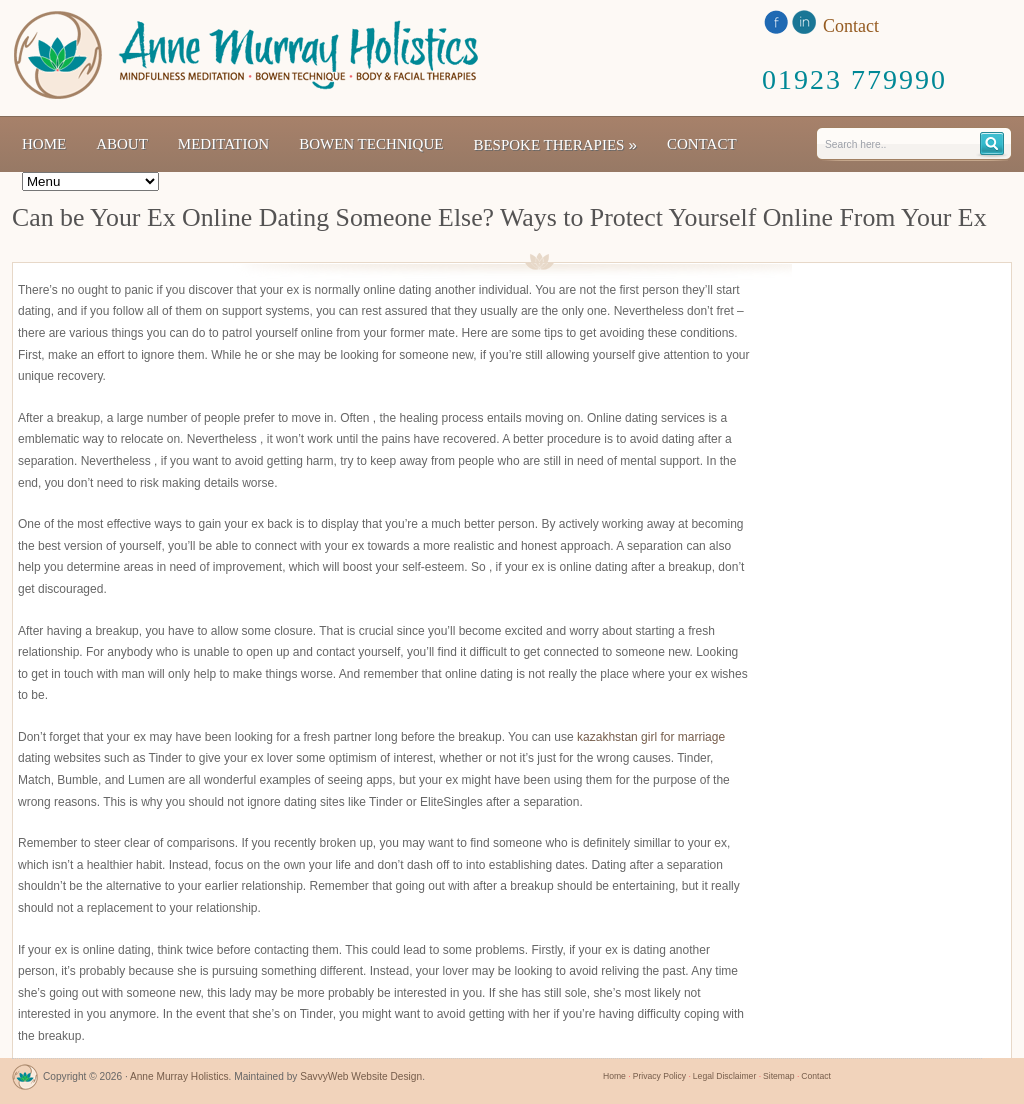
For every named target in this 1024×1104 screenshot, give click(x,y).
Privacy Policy (659, 1076)
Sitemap (778, 1076)
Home (44, 144)
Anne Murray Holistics (179, 1076)
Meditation (223, 144)
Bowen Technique (371, 144)
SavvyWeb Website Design (361, 1076)
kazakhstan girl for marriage (651, 737)
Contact (702, 144)
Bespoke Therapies (555, 144)
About (122, 144)
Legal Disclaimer (724, 1076)
